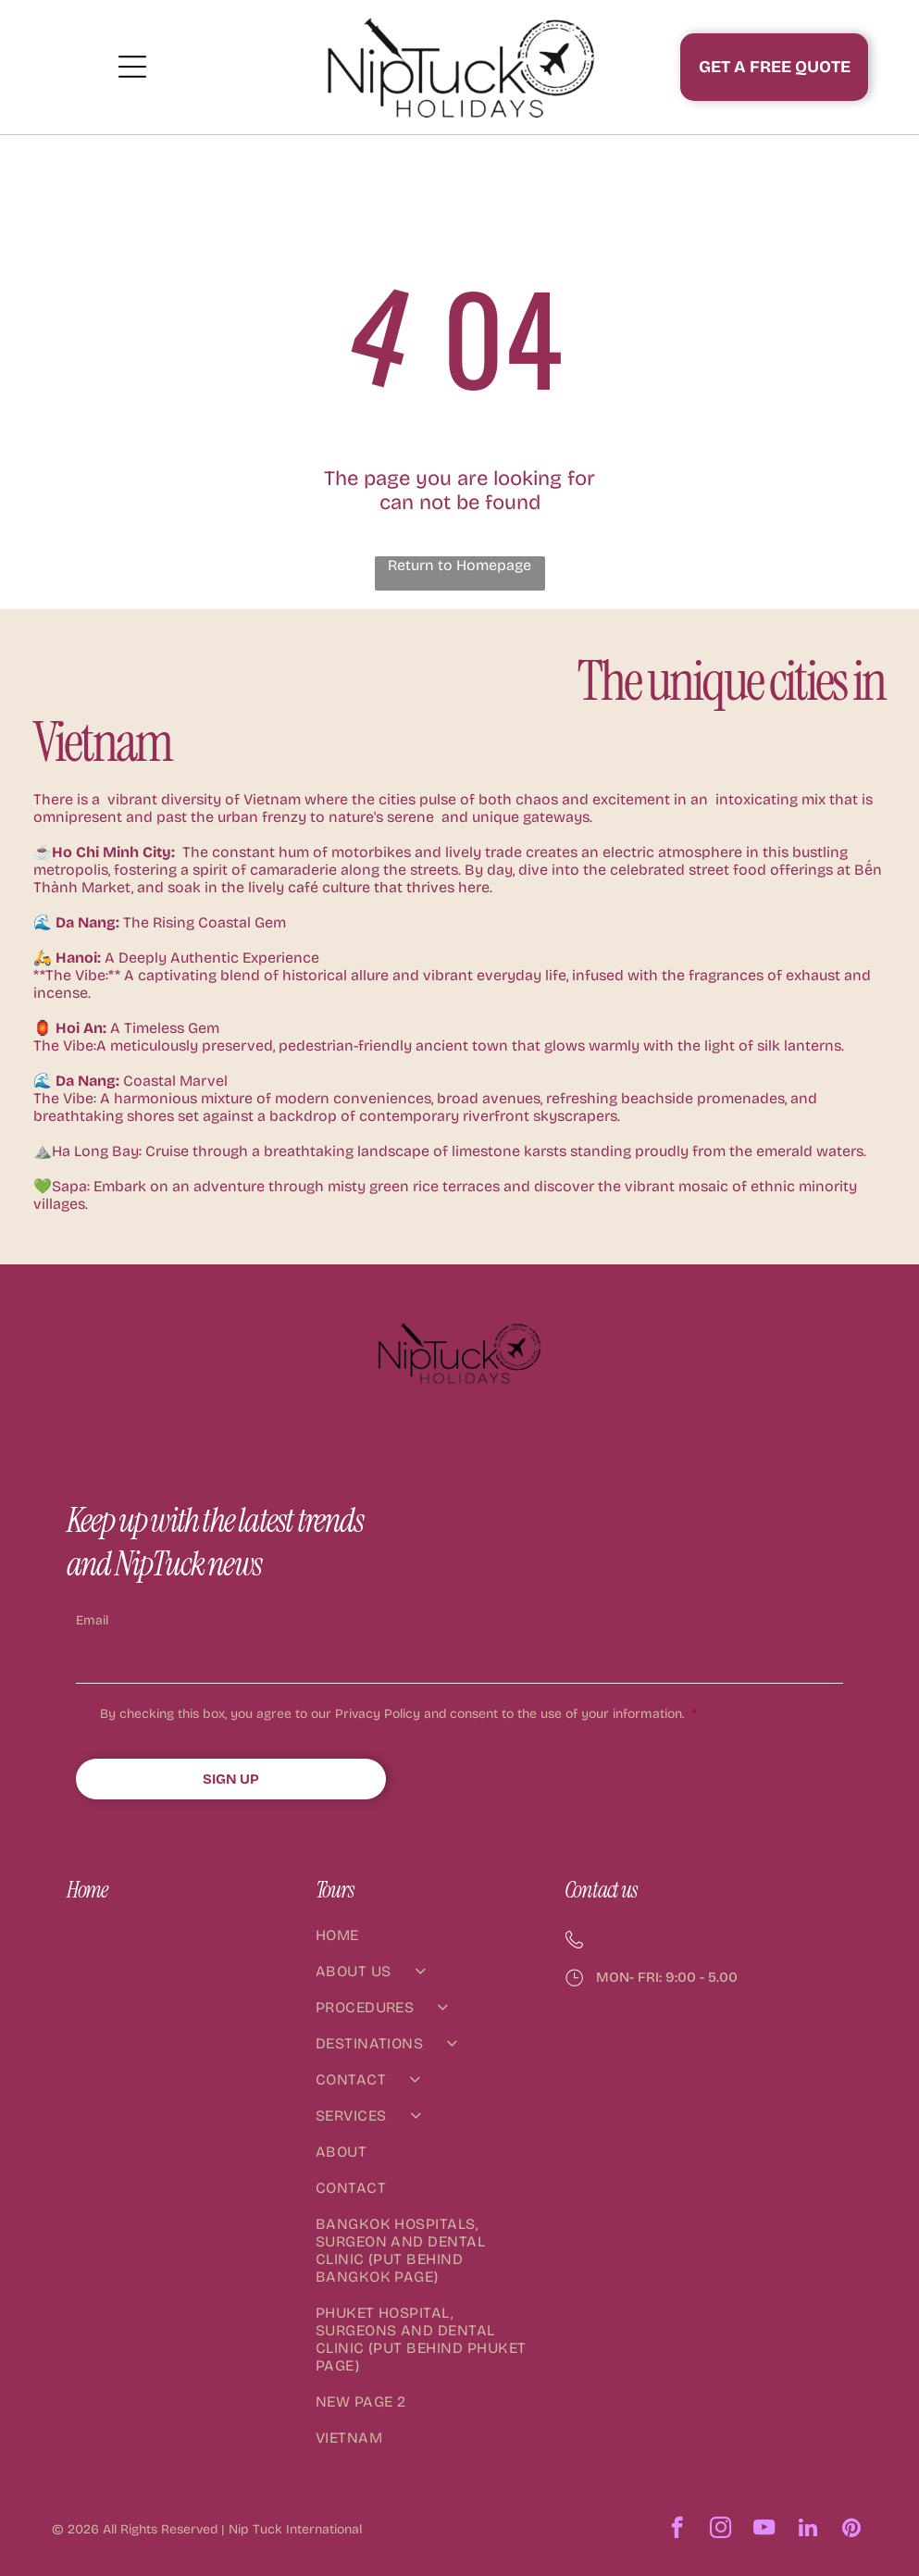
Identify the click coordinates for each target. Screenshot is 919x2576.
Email (92, 1620)
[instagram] (720, 2529)
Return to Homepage (459, 565)
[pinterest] (851, 2529)
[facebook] (677, 2529)
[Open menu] (132, 67)
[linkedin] (807, 2529)
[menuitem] (424, 1944)
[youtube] (764, 2529)
